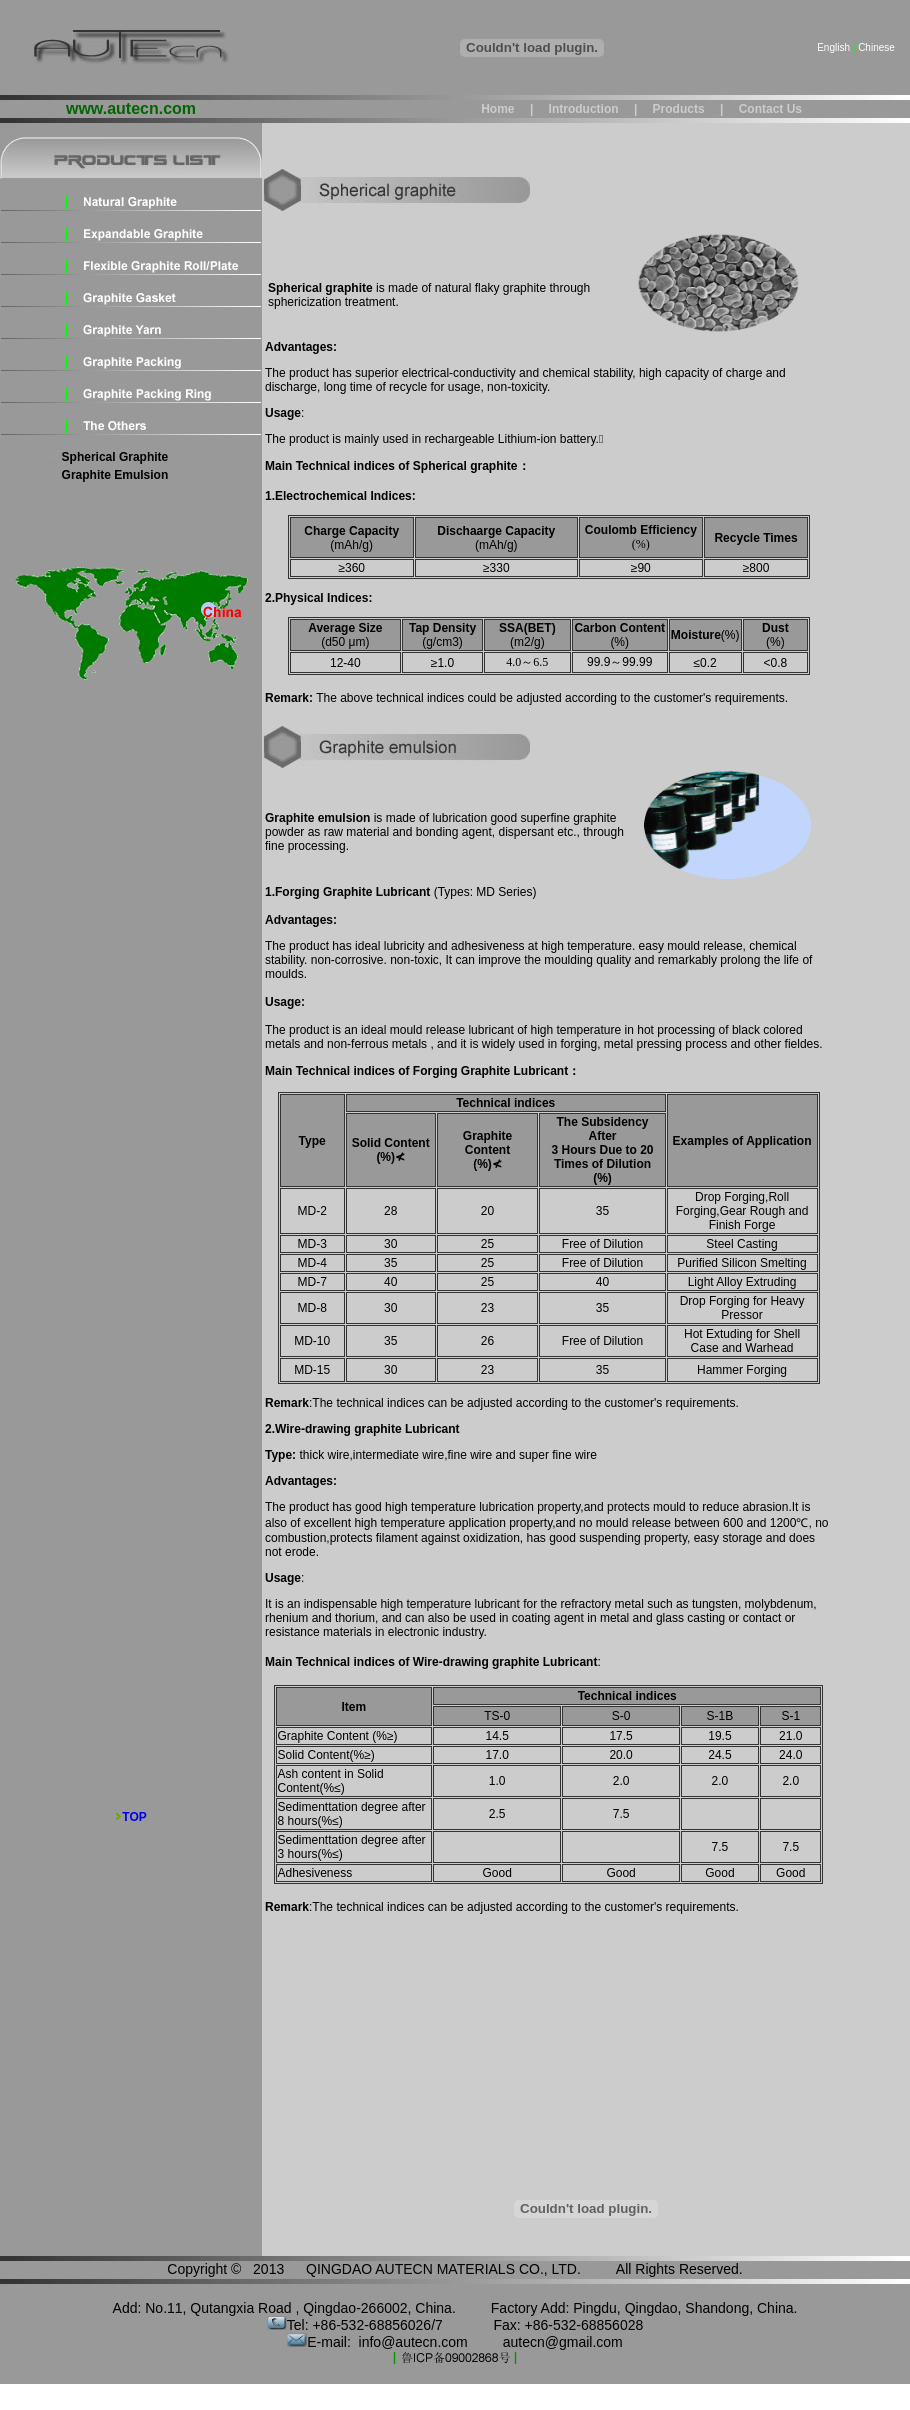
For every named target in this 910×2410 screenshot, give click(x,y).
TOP (134, 1817)
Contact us (770, 109)
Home (497, 109)
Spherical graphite (115, 457)
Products (676, 109)
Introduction (581, 109)
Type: (280, 1455)
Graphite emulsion (115, 475)
